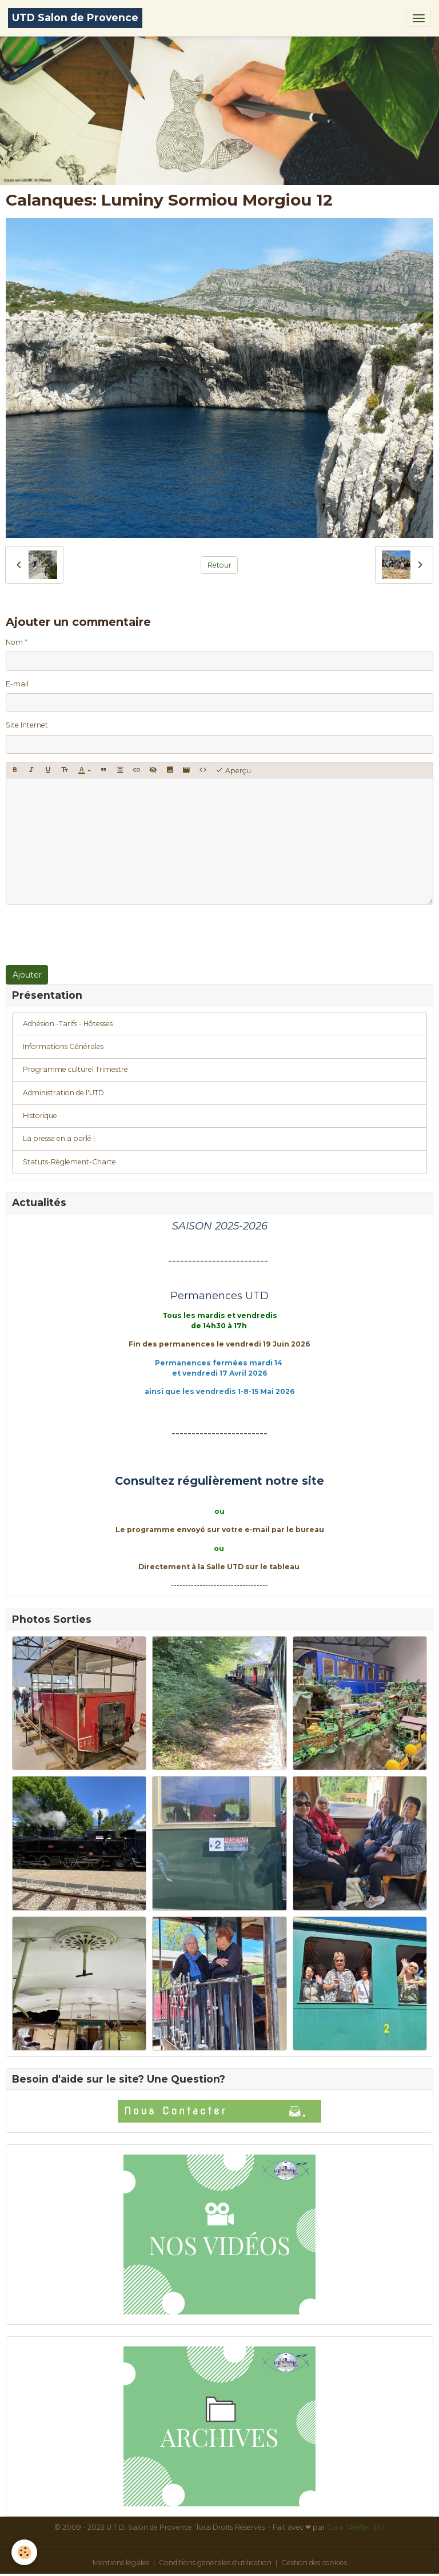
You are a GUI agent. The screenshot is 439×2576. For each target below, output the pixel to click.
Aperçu (233, 770)
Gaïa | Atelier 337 (356, 2527)
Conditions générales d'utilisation (215, 2562)
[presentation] (92, 935)
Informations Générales (63, 1046)
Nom (14, 642)
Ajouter (27, 975)
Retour (219, 565)
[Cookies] (24, 2552)
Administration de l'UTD (63, 1092)
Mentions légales (121, 2562)
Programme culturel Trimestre (75, 1069)
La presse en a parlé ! (59, 1138)
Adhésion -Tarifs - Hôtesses (68, 1023)
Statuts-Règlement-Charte (69, 1162)
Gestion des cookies (314, 2562)
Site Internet (27, 725)
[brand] (75, 18)
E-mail (17, 684)
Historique (40, 1115)
